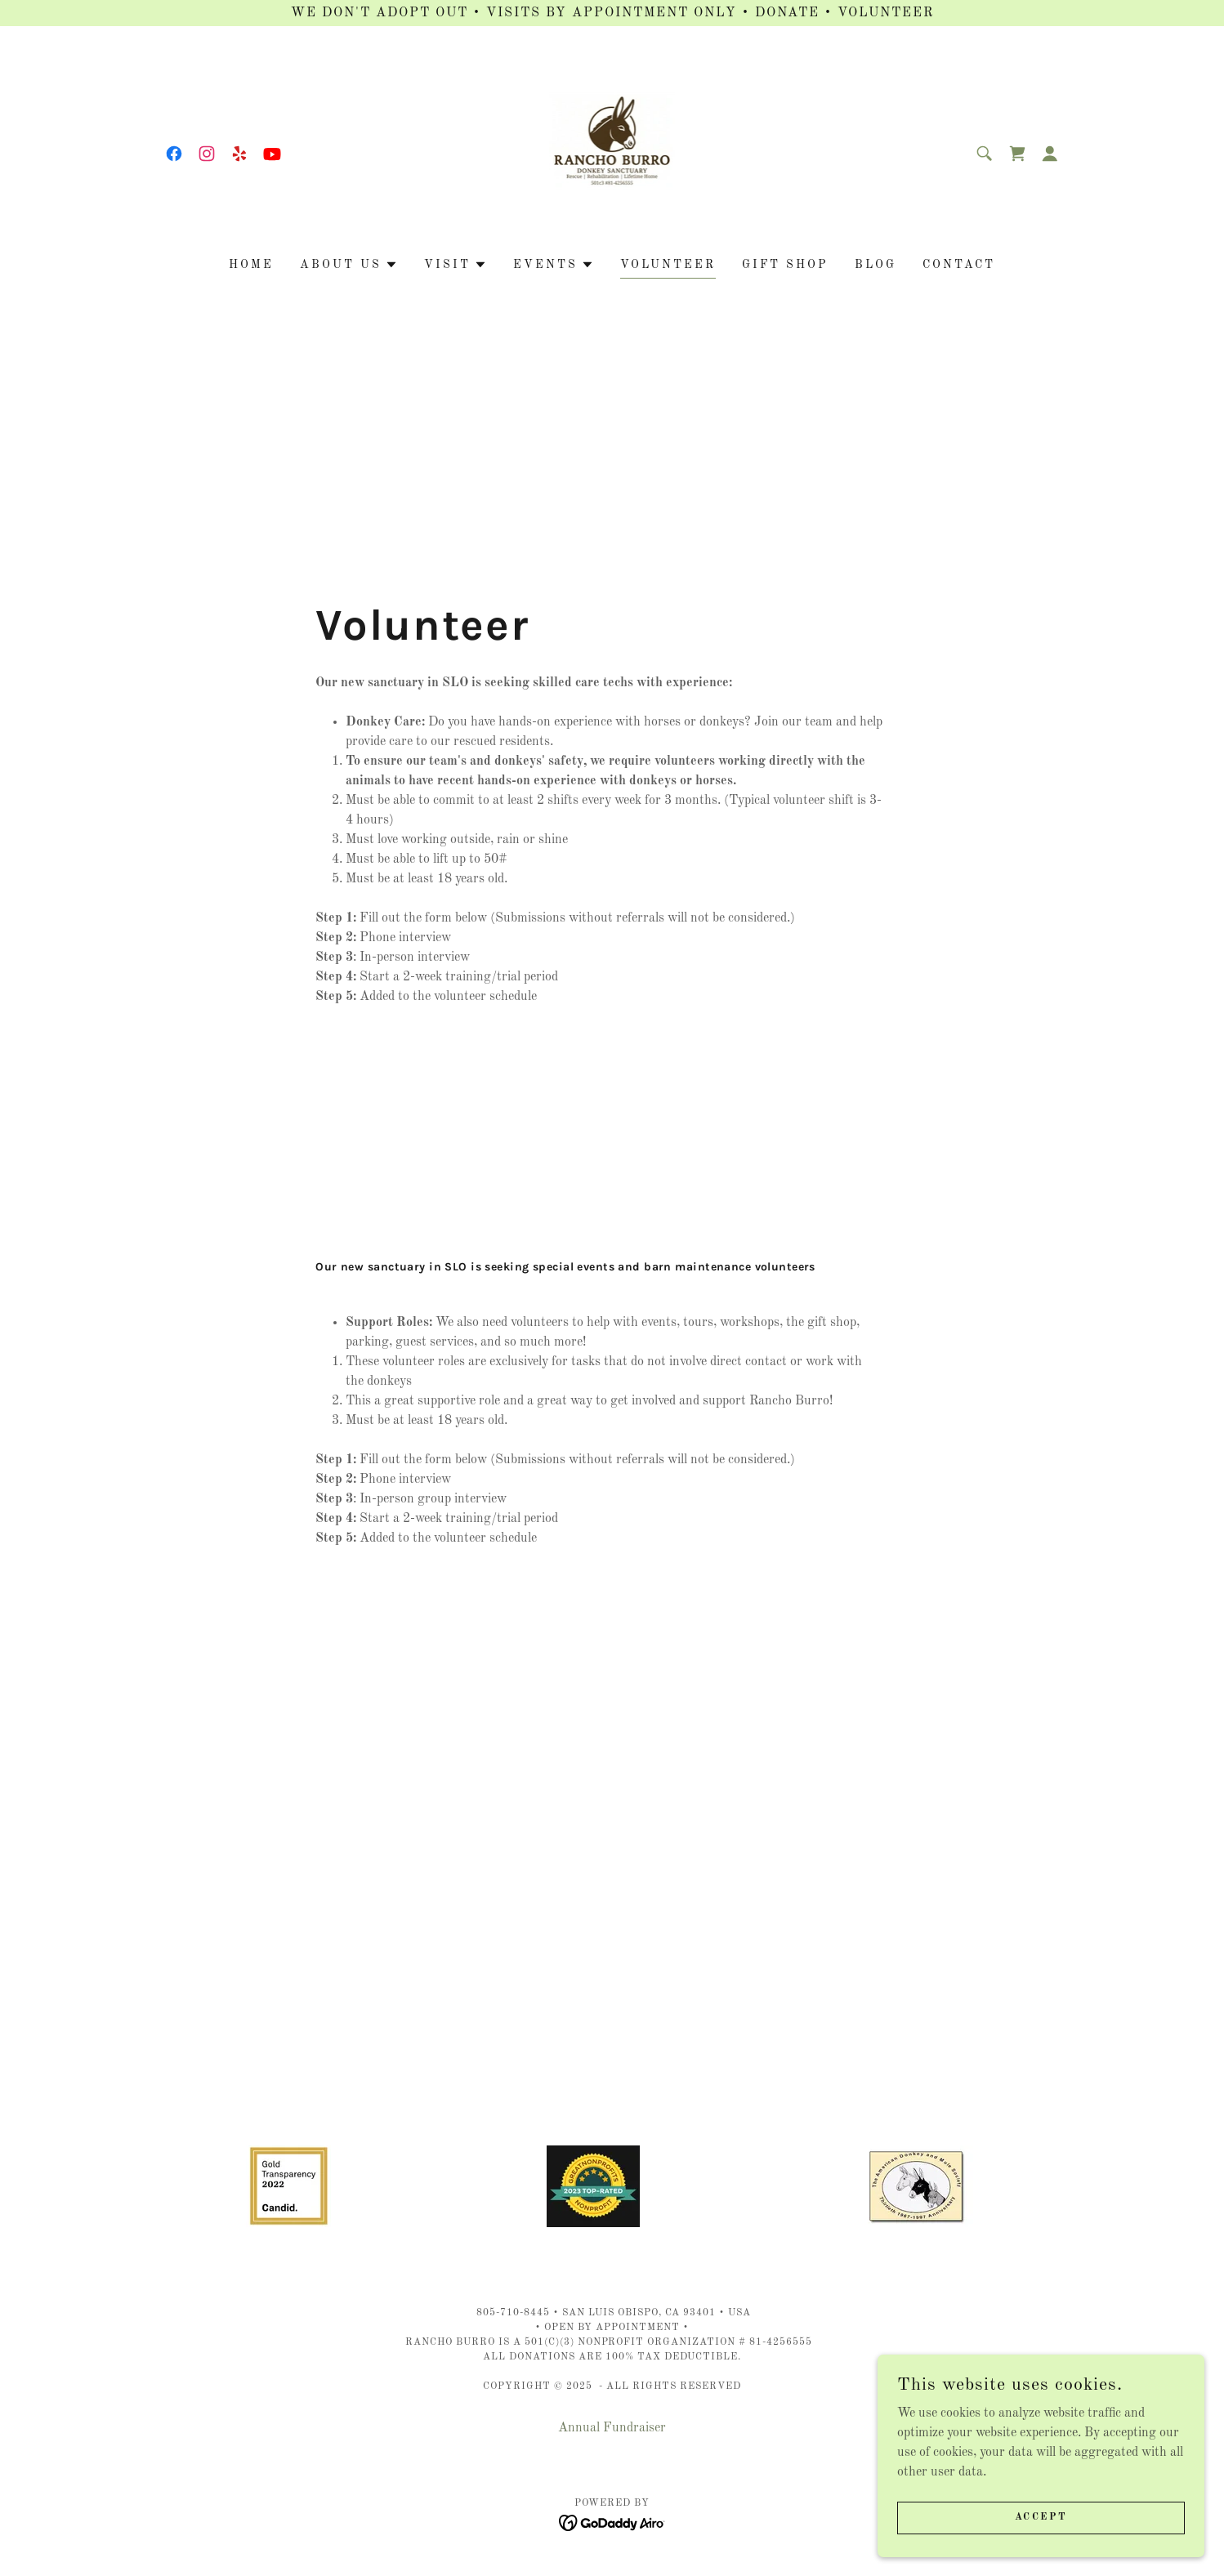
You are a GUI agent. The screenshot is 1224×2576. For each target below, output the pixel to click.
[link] (174, 153)
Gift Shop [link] (785, 264)
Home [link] (251, 264)
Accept (1041, 2517)
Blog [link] (875, 264)
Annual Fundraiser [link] (612, 2428)
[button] (1050, 153)
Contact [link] (958, 264)
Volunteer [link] (668, 264)
